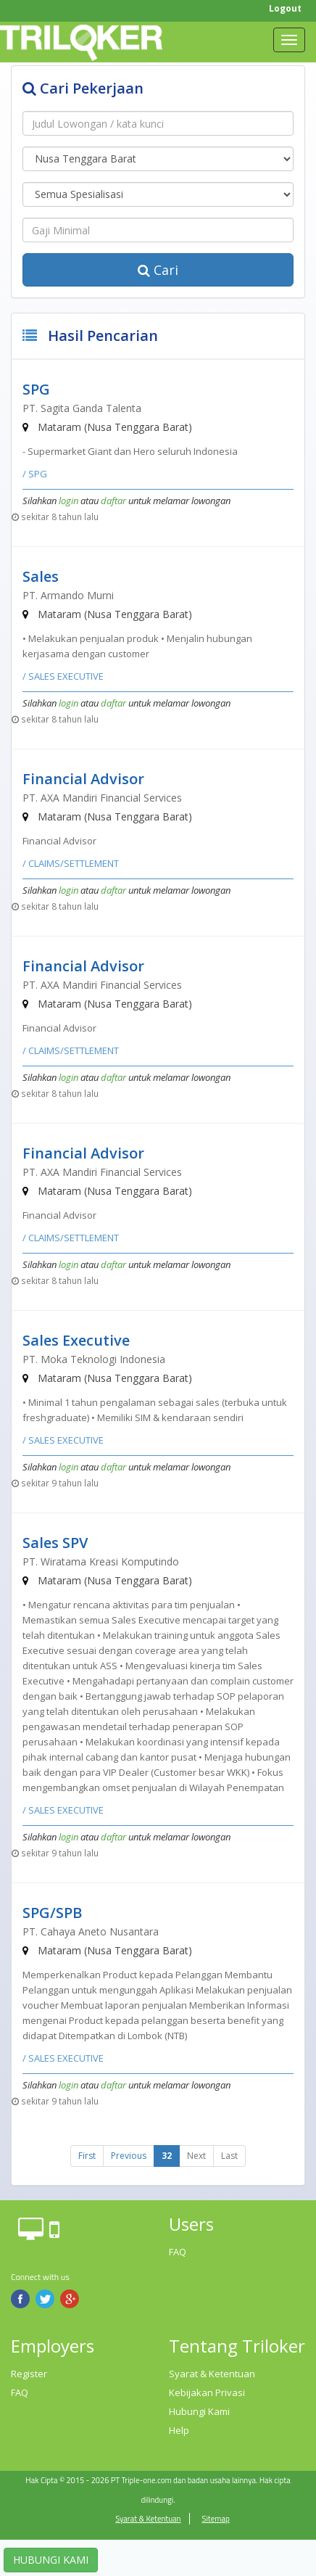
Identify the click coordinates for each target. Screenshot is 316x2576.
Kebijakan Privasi (207, 2392)
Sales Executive (76, 1340)
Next (196, 2155)
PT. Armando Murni (68, 595)
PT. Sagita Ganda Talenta (81, 408)
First (87, 2155)
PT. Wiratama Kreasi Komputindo (100, 1561)
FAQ (177, 2251)
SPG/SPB (52, 1912)
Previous (128, 2155)
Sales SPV (55, 1542)
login (68, 500)
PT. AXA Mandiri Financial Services (102, 798)
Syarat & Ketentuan (212, 2373)
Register (29, 2373)
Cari (158, 270)
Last (229, 2155)
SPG (36, 389)
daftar (113, 500)
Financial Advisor (83, 778)
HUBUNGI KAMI (50, 2560)
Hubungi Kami (199, 2411)
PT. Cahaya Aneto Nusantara (90, 1931)
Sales (40, 576)
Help (179, 2430)
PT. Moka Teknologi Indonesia (93, 1359)
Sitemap (215, 2518)
